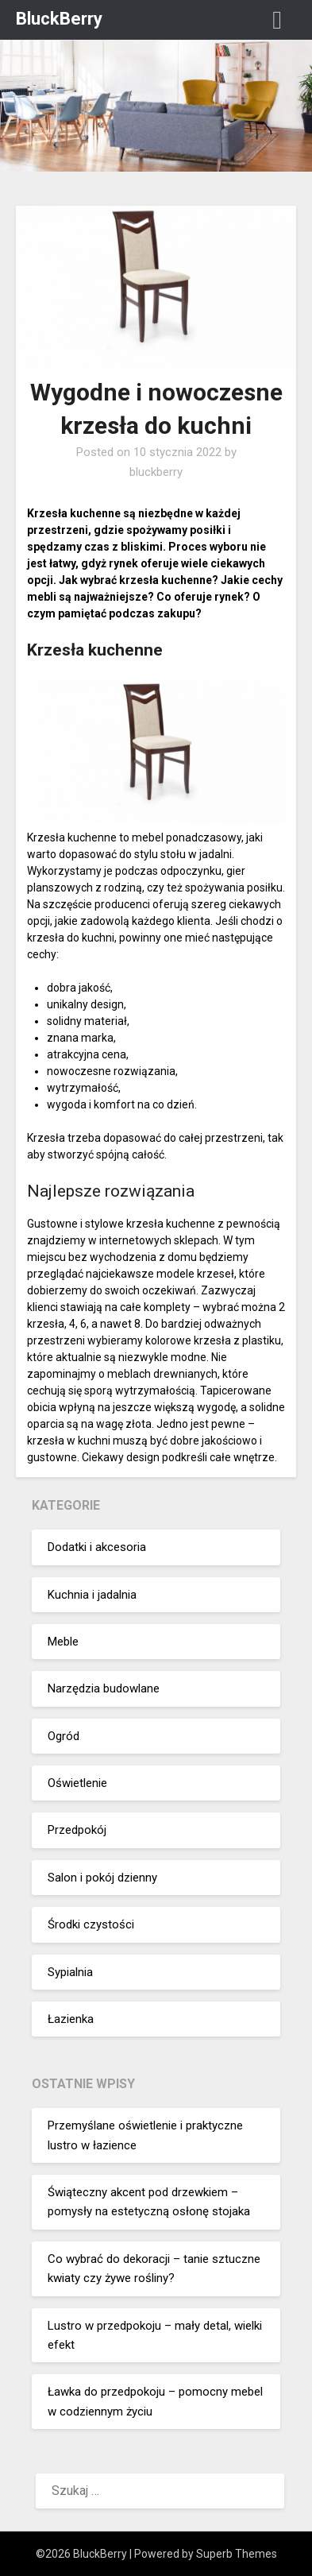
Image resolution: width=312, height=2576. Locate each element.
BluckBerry (59, 19)
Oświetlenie (77, 1783)
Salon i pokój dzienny (102, 1877)
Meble (63, 1641)
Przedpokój (77, 1830)
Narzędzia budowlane (104, 1688)
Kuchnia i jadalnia (92, 1595)
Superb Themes (236, 2553)
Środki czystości (91, 1924)
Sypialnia (70, 1972)
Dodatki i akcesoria (97, 1547)
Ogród (63, 1736)
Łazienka (71, 2019)
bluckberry (156, 472)
